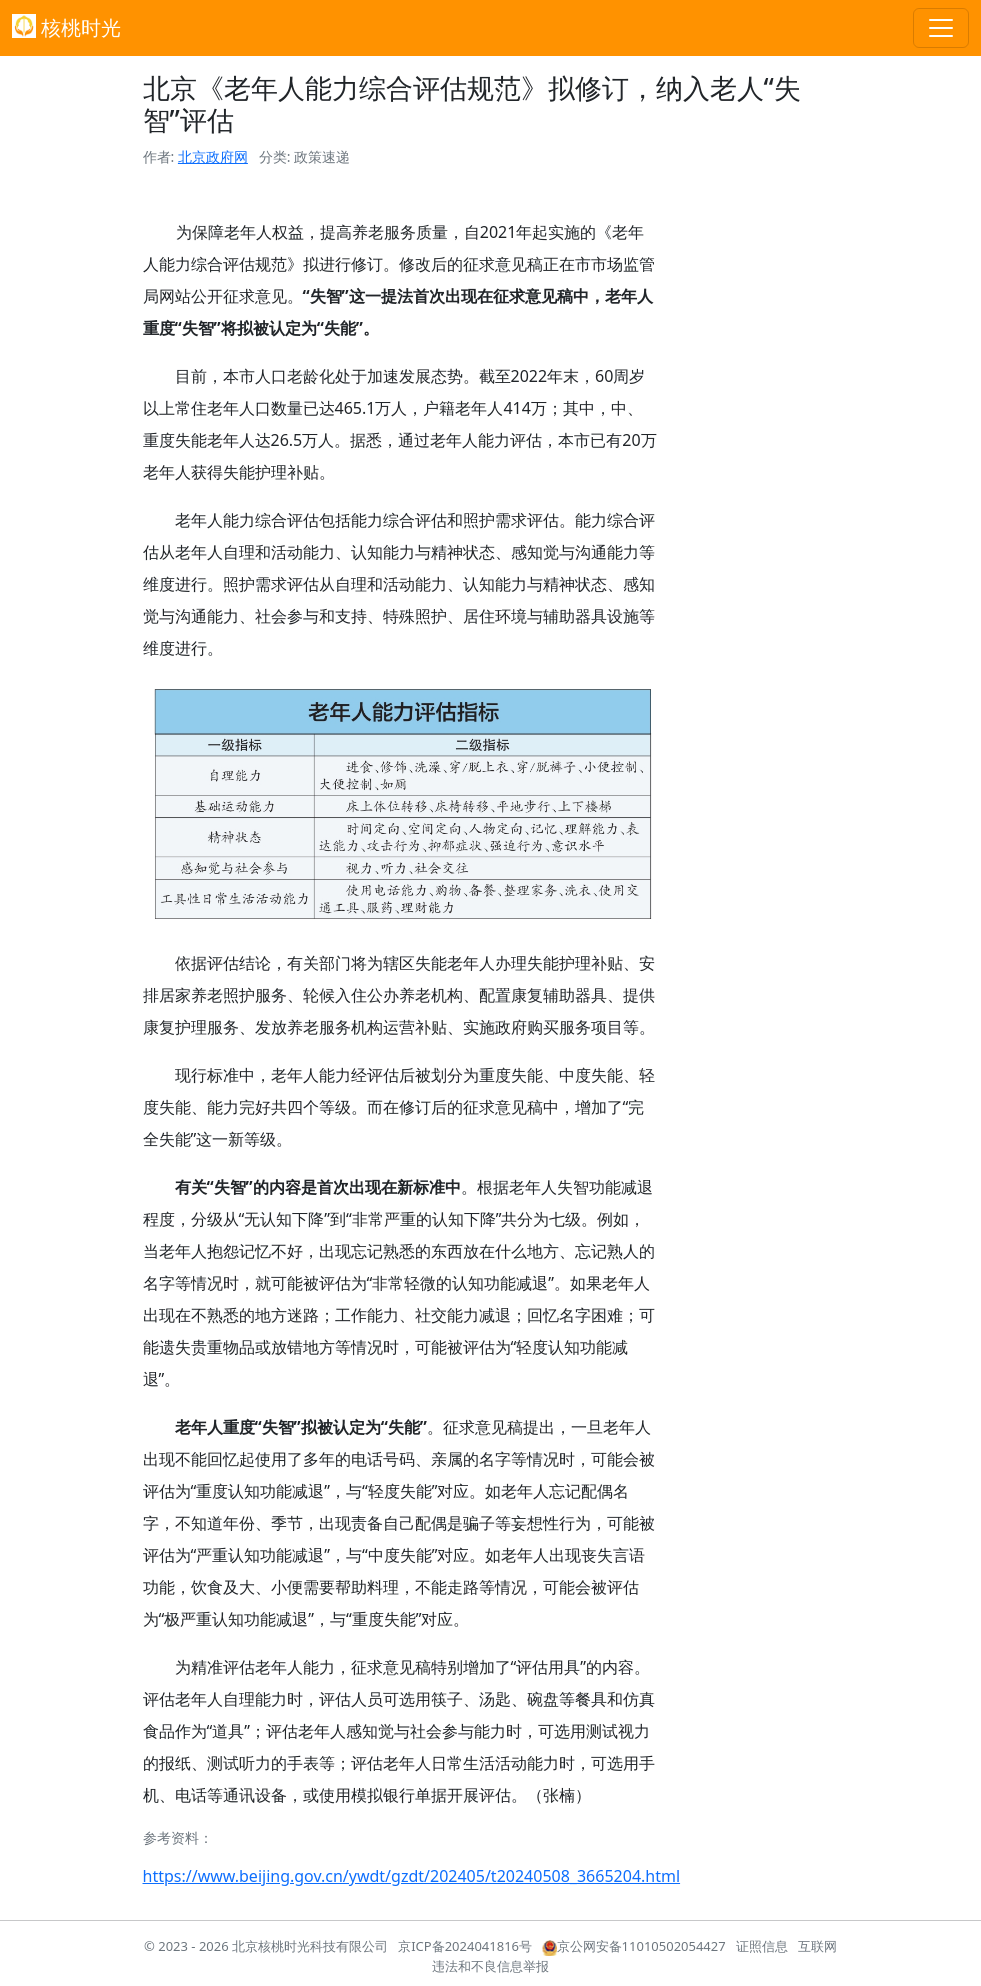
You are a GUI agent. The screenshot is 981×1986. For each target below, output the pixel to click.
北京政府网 (213, 156)
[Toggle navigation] (941, 28)
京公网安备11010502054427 (634, 1946)
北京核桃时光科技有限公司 (310, 1946)
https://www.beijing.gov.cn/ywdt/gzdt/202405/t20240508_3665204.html (412, 1876)
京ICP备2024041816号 (465, 1946)
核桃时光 (66, 27)
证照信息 (762, 1946)
